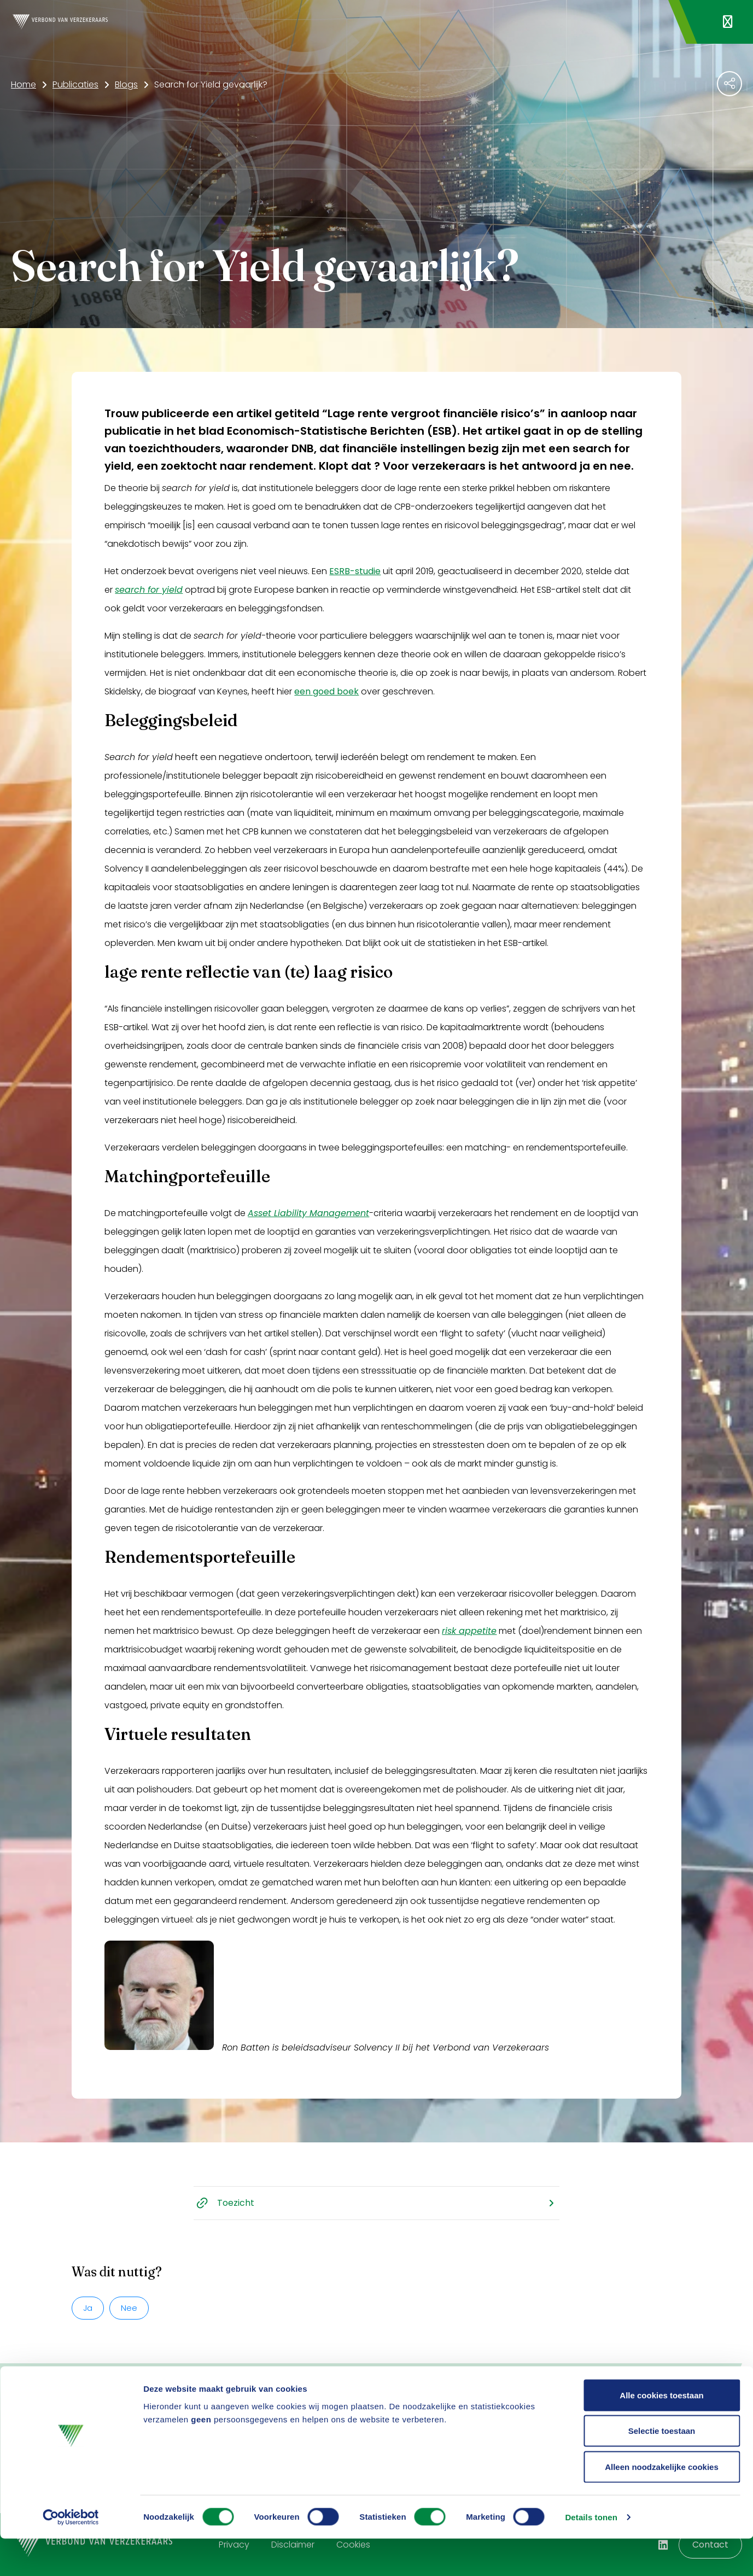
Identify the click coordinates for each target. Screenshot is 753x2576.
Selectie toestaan (662, 2468)
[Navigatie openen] (727, 22)
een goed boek (326, 691)
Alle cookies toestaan (661, 2432)
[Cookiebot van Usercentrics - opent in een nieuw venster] (71, 2554)
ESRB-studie (355, 571)
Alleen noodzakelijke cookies (662, 2504)
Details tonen (591, 2554)
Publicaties (75, 84)
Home (23, 84)
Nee (129, 2308)
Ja (87, 2308)
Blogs (126, 84)
